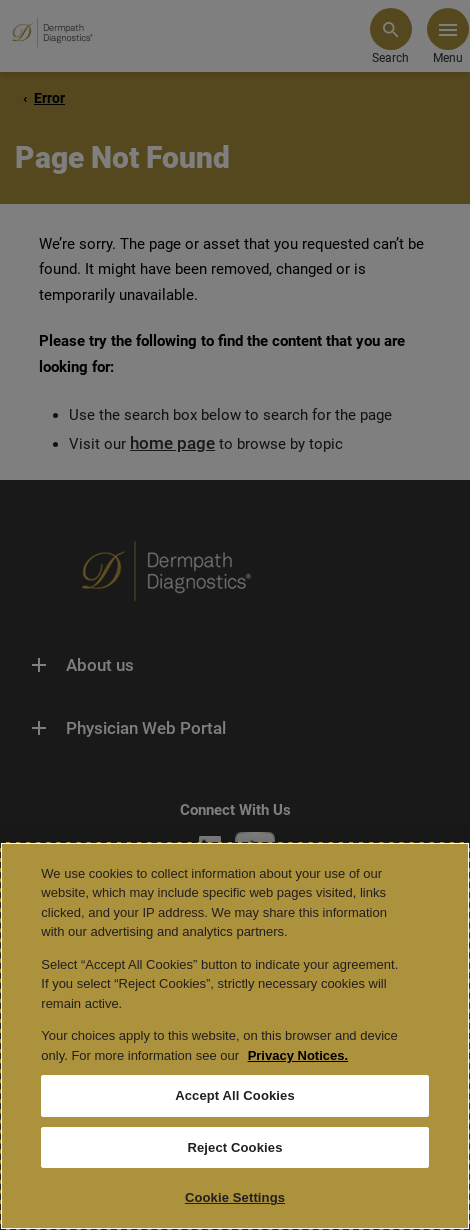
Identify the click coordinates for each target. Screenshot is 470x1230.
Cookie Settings (235, 1197)
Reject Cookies (234, 1147)
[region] (235, 1036)
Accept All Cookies (235, 1095)
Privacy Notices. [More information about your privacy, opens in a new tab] (298, 1055)
